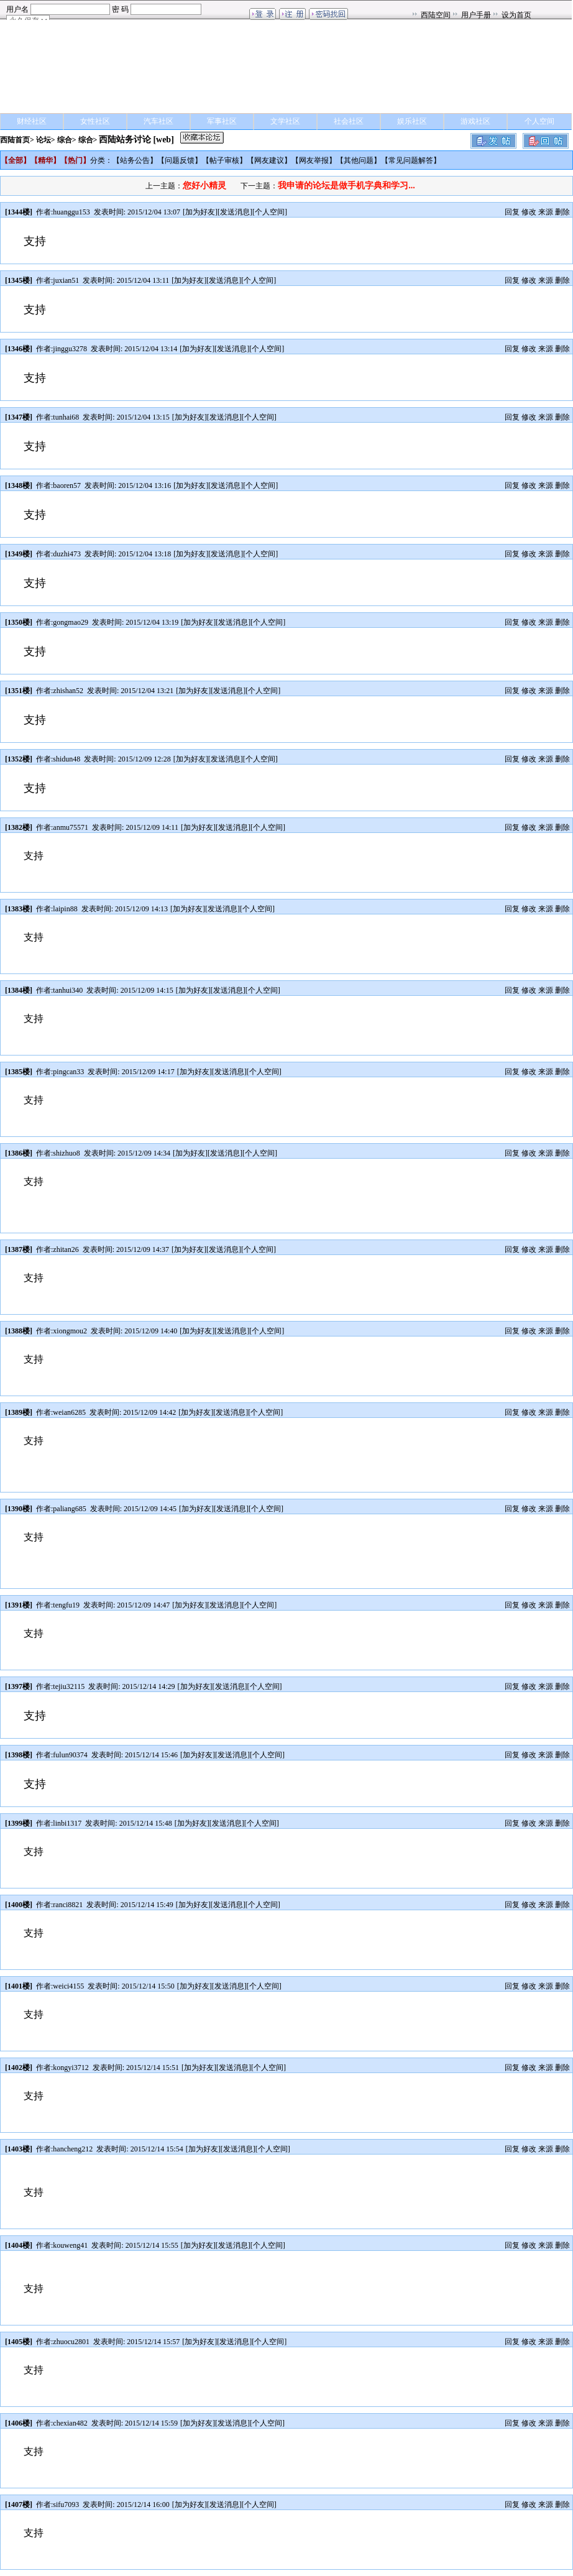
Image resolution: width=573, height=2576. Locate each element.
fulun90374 (70, 1754)
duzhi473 (67, 554)
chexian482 (70, 2423)
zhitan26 (65, 1249)
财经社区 (32, 121)
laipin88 (65, 908)
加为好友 (200, 212)
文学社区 (285, 121)
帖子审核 (224, 160)
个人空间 (539, 121)
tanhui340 (68, 990)
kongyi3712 (70, 2067)
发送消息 (235, 212)
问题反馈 (180, 160)
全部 (15, 160)
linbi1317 (67, 1823)
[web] (163, 139)
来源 (545, 212)
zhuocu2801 (71, 2341)
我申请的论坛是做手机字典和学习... (346, 185)
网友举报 (314, 160)
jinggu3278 (70, 348)
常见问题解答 (410, 160)
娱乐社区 (412, 121)
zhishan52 (68, 690)
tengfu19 (66, 1605)
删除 (562, 212)
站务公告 (135, 160)
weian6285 (69, 1412)
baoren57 (67, 485)
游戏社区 (475, 121)
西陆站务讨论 (125, 139)
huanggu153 (71, 212)
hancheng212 (73, 2149)
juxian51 (66, 280)
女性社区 (95, 121)
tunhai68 (66, 417)
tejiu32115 (69, 1686)
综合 (64, 140)
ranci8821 (68, 1904)
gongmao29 (70, 622)
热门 (75, 160)
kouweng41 (70, 2245)
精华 (45, 160)
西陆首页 (15, 140)
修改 (528, 212)
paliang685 (69, 1508)
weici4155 (68, 1986)
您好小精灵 (204, 185)
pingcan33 (68, 1071)
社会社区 (349, 121)
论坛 (43, 140)
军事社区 (222, 121)
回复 (512, 212)
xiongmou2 (70, 1331)
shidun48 (66, 759)
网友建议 (269, 160)
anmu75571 (70, 827)
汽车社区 (158, 121)
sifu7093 (66, 2504)
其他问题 (359, 160)
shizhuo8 (66, 1153)
